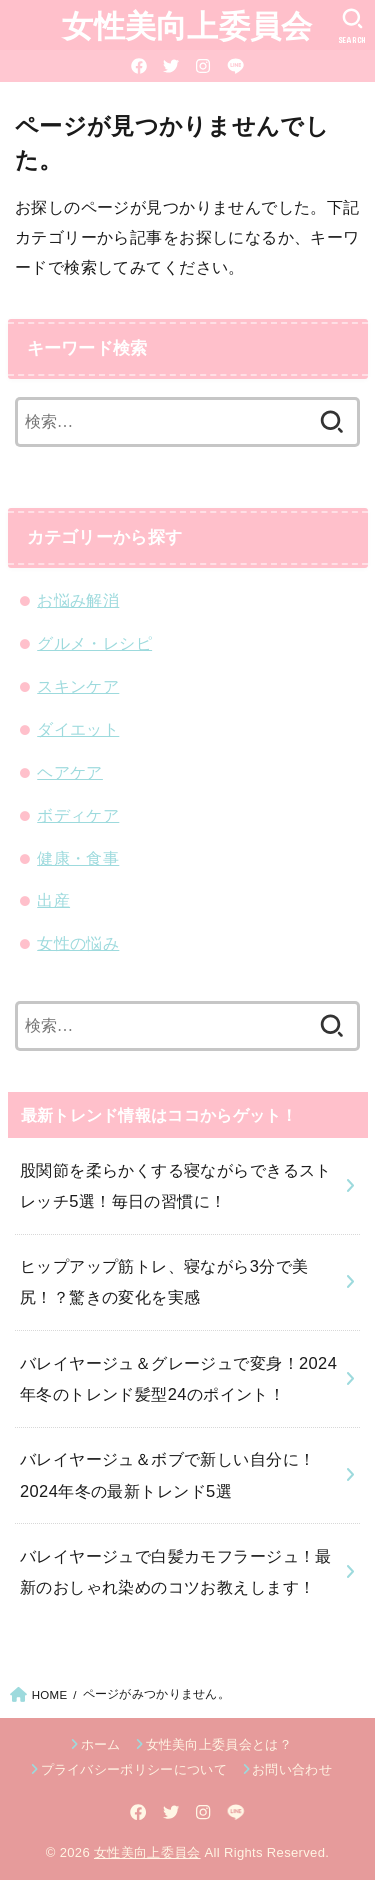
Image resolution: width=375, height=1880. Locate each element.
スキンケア (78, 686)
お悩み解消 (78, 600)
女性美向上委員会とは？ (219, 1744)
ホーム (101, 1744)
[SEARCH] (352, 26)
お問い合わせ (292, 1769)
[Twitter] (171, 66)
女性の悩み (78, 943)
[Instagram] (203, 66)
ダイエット (78, 729)
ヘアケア (70, 772)
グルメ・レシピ (94, 643)
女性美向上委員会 (187, 24)
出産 (53, 900)
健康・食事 (78, 858)
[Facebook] (139, 66)
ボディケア (78, 815)
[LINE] (235, 66)
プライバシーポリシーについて (134, 1769)
